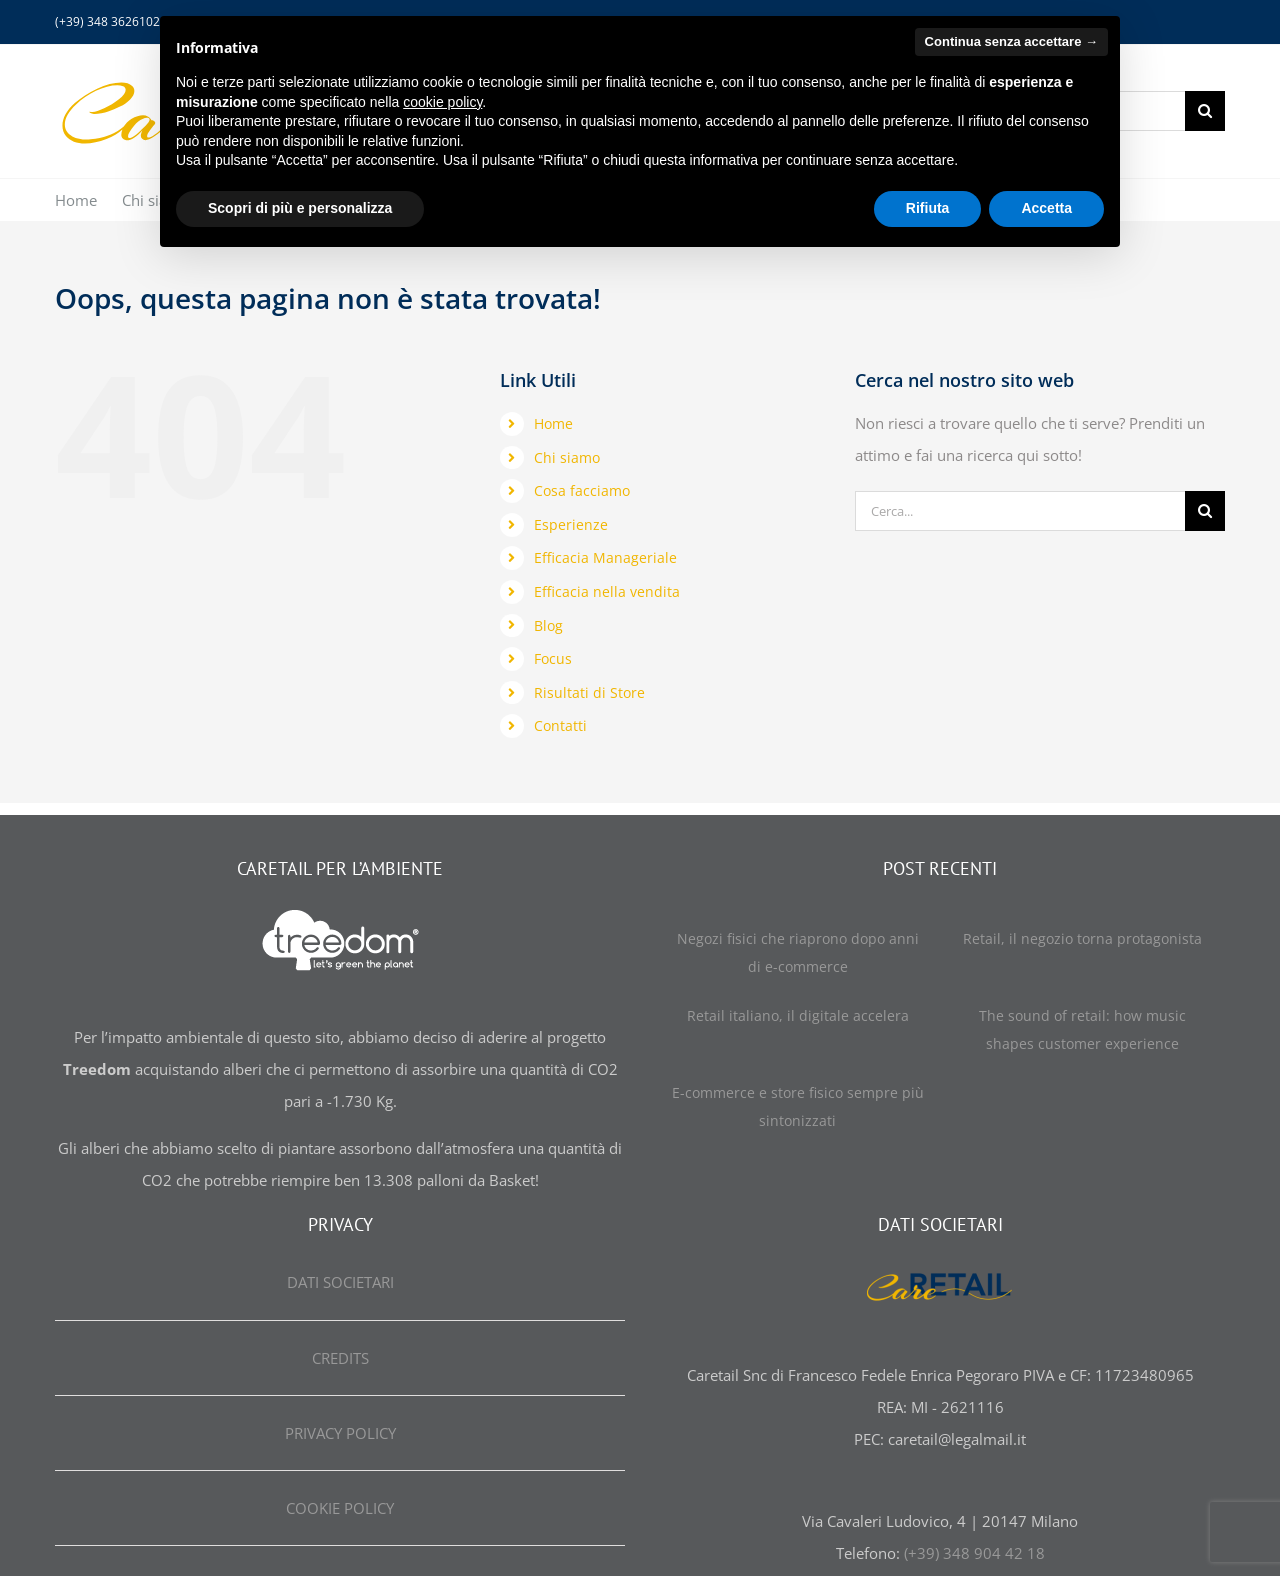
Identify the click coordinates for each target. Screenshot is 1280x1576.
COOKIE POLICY (340, 1508)
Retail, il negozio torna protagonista (1082, 938)
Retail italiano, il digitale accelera (798, 1015)
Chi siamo (567, 457)
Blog (548, 625)
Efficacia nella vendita (607, 591)
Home (553, 423)
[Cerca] (1205, 111)
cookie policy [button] (442, 102)
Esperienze (571, 524)
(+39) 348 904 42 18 (974, 1553)
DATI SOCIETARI (340, 1282)
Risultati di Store (589, 692)
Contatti (560, 725)
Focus (553, 658)
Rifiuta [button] (928, 208)
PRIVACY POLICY (340, 1433)
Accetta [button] (1046, 208)
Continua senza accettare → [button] (1011, 41)
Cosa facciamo (582, 490)
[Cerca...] (1020, 511)
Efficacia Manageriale (605, 557)
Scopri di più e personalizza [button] (300, 208)
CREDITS (340, 1358)
